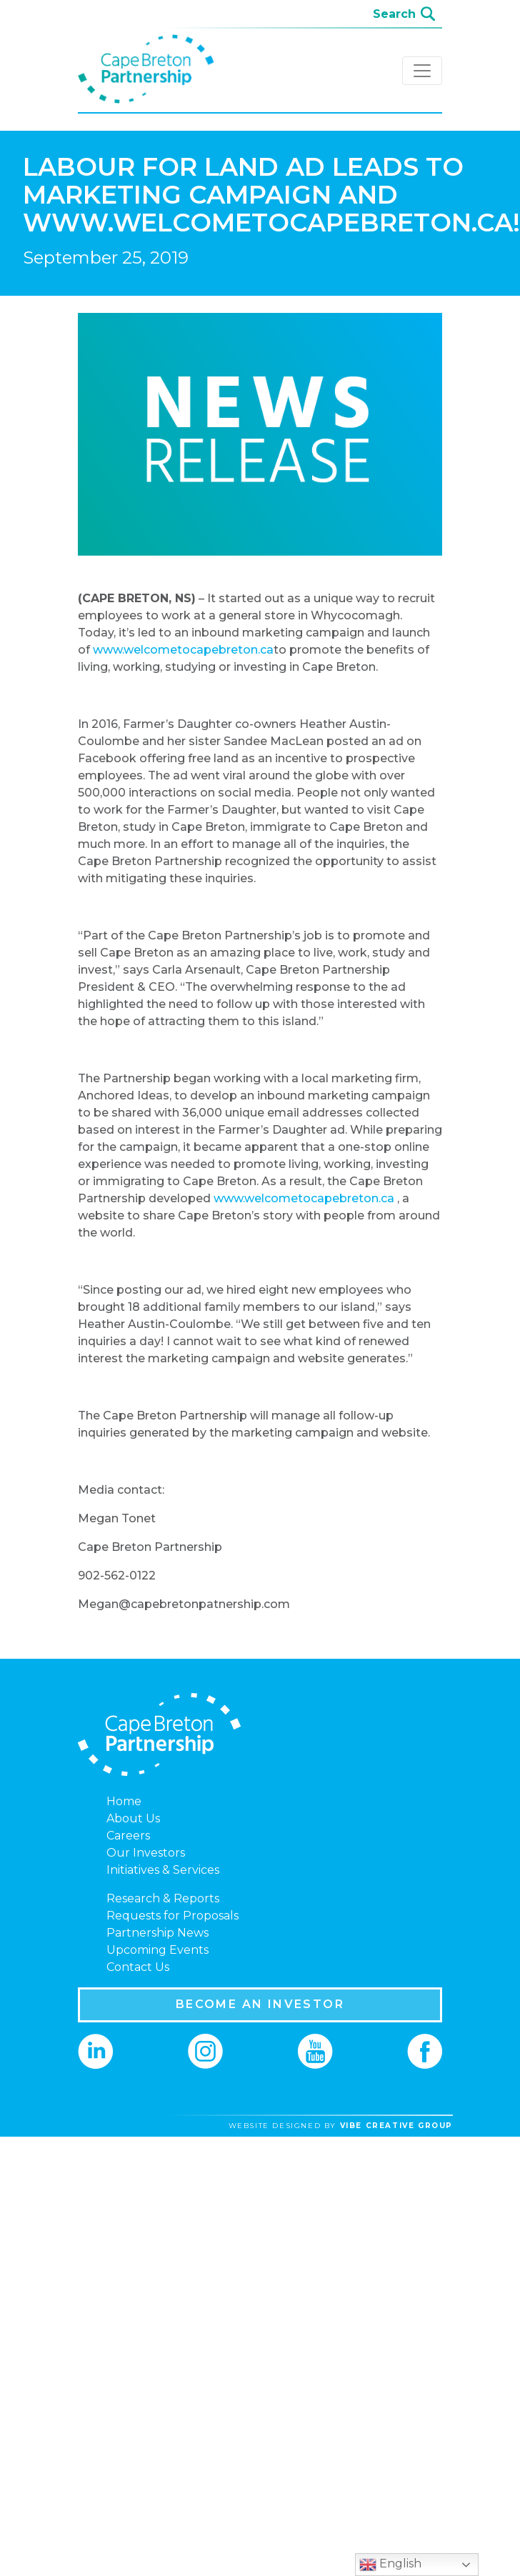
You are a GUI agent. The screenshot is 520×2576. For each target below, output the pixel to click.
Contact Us (137, 1967)
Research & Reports (162, 1898)
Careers (128, 1835)
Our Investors (145, 1852)
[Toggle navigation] (422, 70)
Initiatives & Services (162, 1870)
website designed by (341, 2125)
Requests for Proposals (172, 1915)
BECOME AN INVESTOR (260, 2004)
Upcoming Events (157, 1950)
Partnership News (157, 1933)
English (390, 2564)
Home (123, 1801)
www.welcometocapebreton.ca (183, 650)
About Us (133, 1818)
